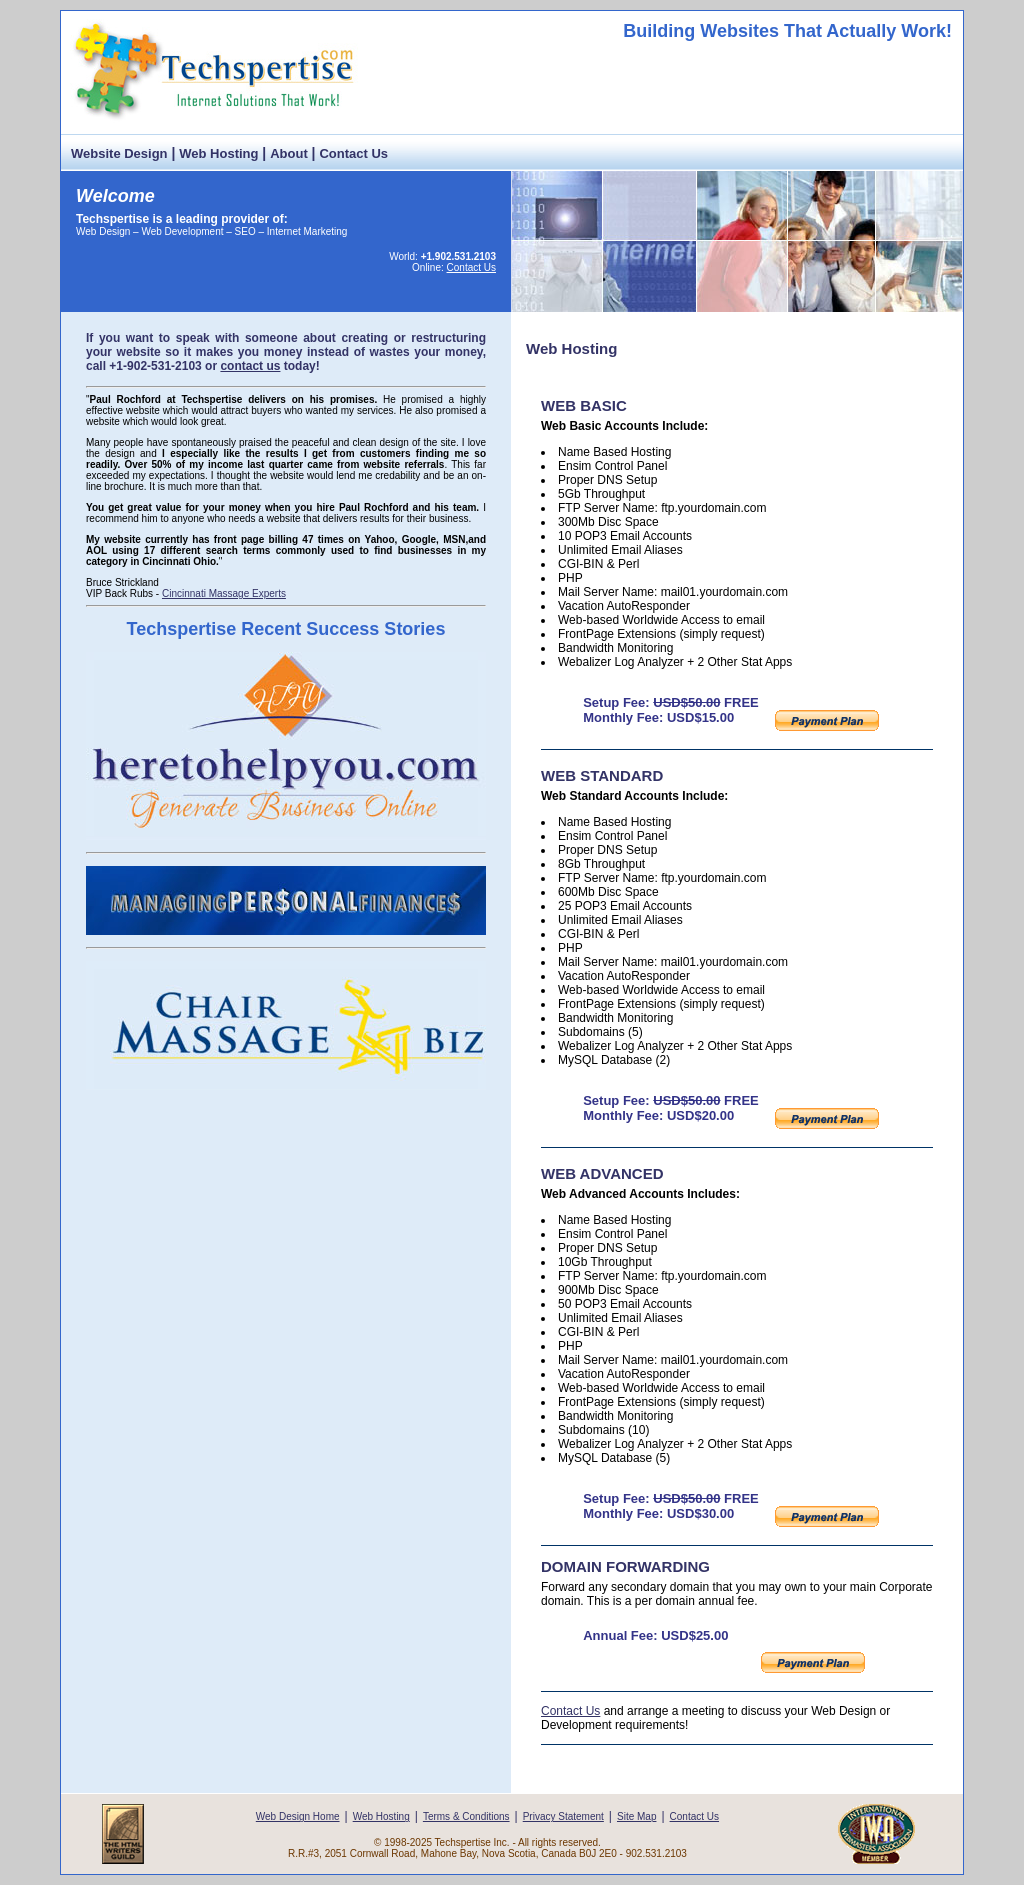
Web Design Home (298, 1816)
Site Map (636, 1816)
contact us (250, 366)
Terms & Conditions (466, 1816)
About (289, 153)
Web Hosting (218, 153)
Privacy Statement (563, 1816)
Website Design (119, 153)
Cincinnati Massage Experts (224, 593)
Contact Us (353, 153)
